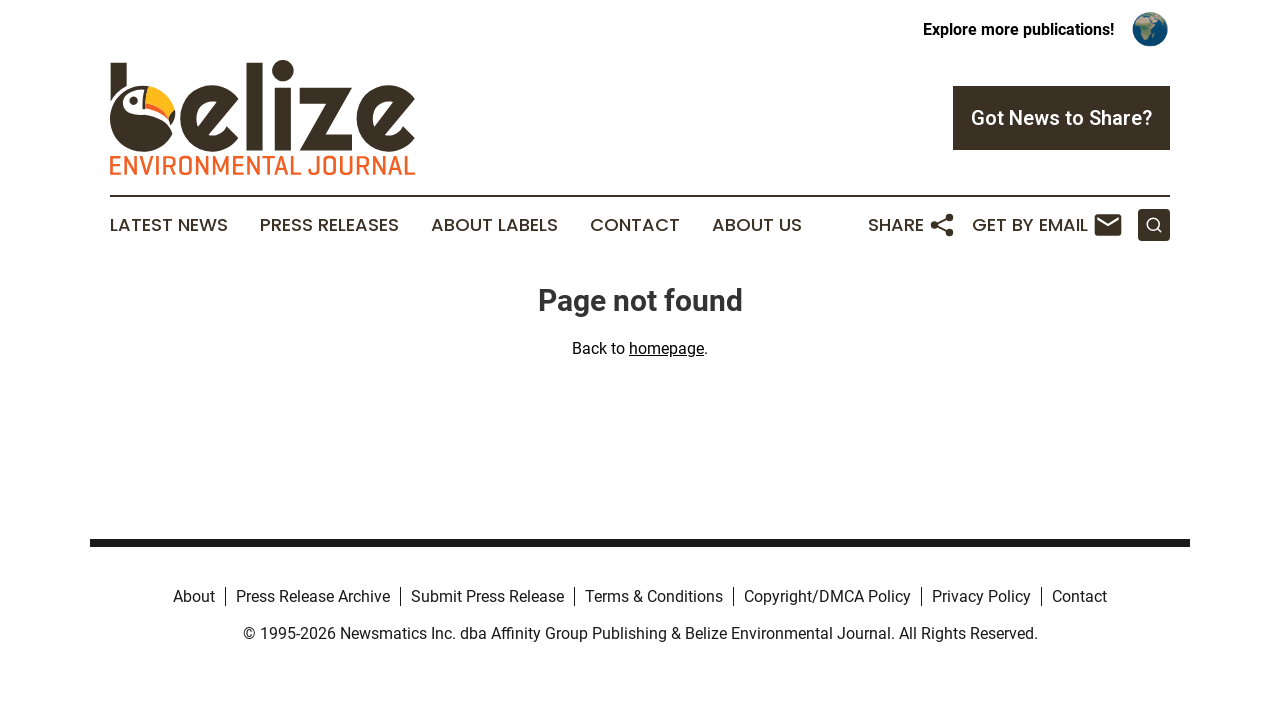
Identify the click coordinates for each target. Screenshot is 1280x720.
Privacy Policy (981, 596)
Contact (635, 225)
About (194, 596)
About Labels (494, 225)
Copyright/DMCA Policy (827, 596)
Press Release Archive (313, 596)
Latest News (169, 225)
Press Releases (329, 225)
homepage (666, 348)
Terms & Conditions (654, 596)
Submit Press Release (487, 596)
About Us (757, 225)
